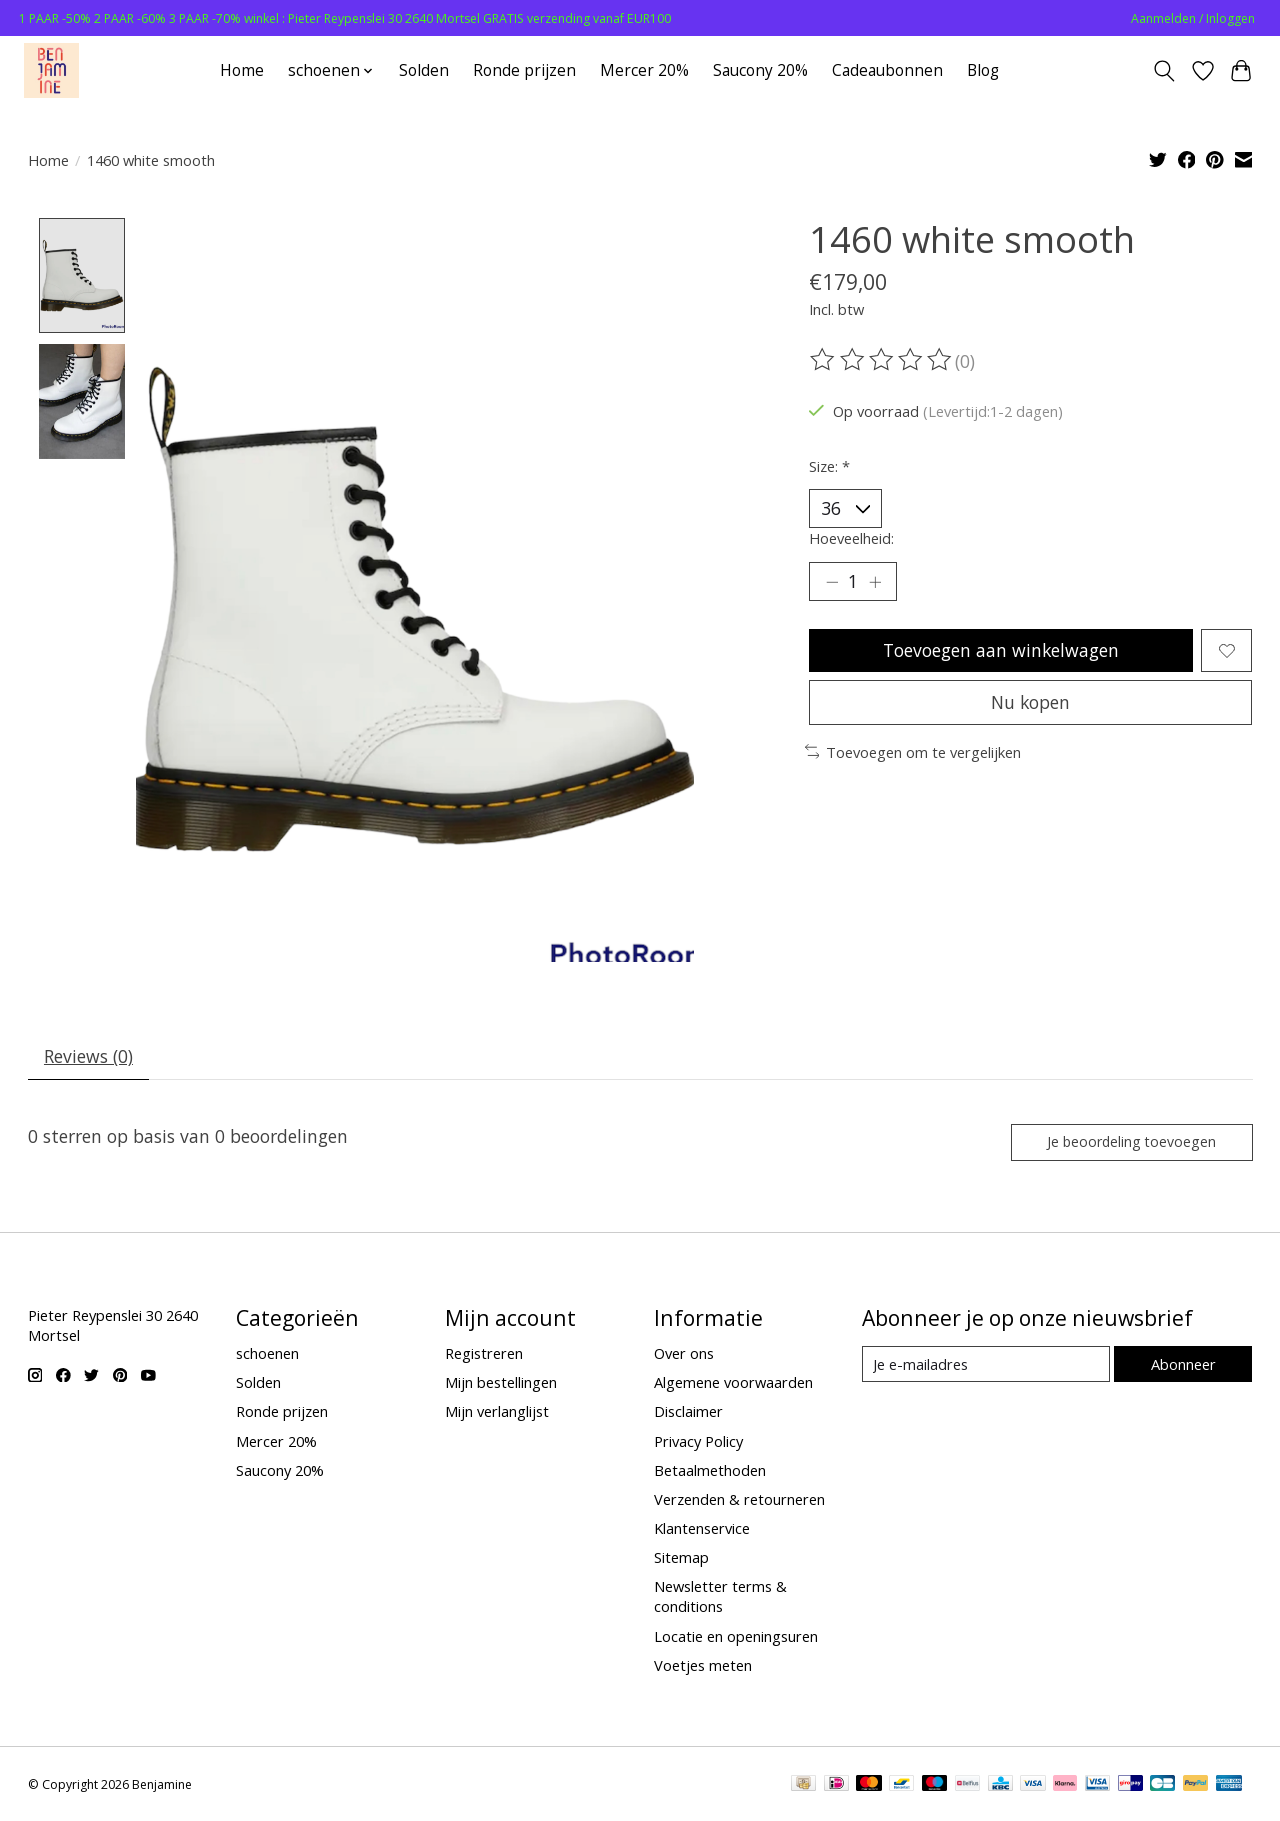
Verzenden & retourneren (739, 1499)
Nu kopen (1031, 702)
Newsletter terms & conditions (720, 1597)
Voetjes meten (703, 1665)
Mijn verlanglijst (497, 1412)
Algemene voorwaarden (733, 1383)
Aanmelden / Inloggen (1193, 18)
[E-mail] (985, 1365)
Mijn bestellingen (501, 1383)
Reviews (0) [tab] (88, 1057)
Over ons (684, 1354)
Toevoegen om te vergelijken (913, 752)
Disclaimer (688, 1412)
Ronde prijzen (524, 70)
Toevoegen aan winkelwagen (1001, 650)
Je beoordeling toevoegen (1131, 1141)
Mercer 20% (644, 70)
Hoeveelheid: (851, 538)
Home (242, 70)
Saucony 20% (760, 70)
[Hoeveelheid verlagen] (832, 582)
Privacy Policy (698, 1441)
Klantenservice (702, 1529)
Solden (424, 70)
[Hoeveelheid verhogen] (875, 582)
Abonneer (1183, 1364)
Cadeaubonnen (887, 70)
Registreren (484, 1354)
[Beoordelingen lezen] (882, 360)
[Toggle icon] (1163, 71)
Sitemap (681, 1558)
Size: (829, 466)
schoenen (267, 1354)
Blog (983, 70)
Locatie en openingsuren (736, 1636)
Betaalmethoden (710, 1470)
